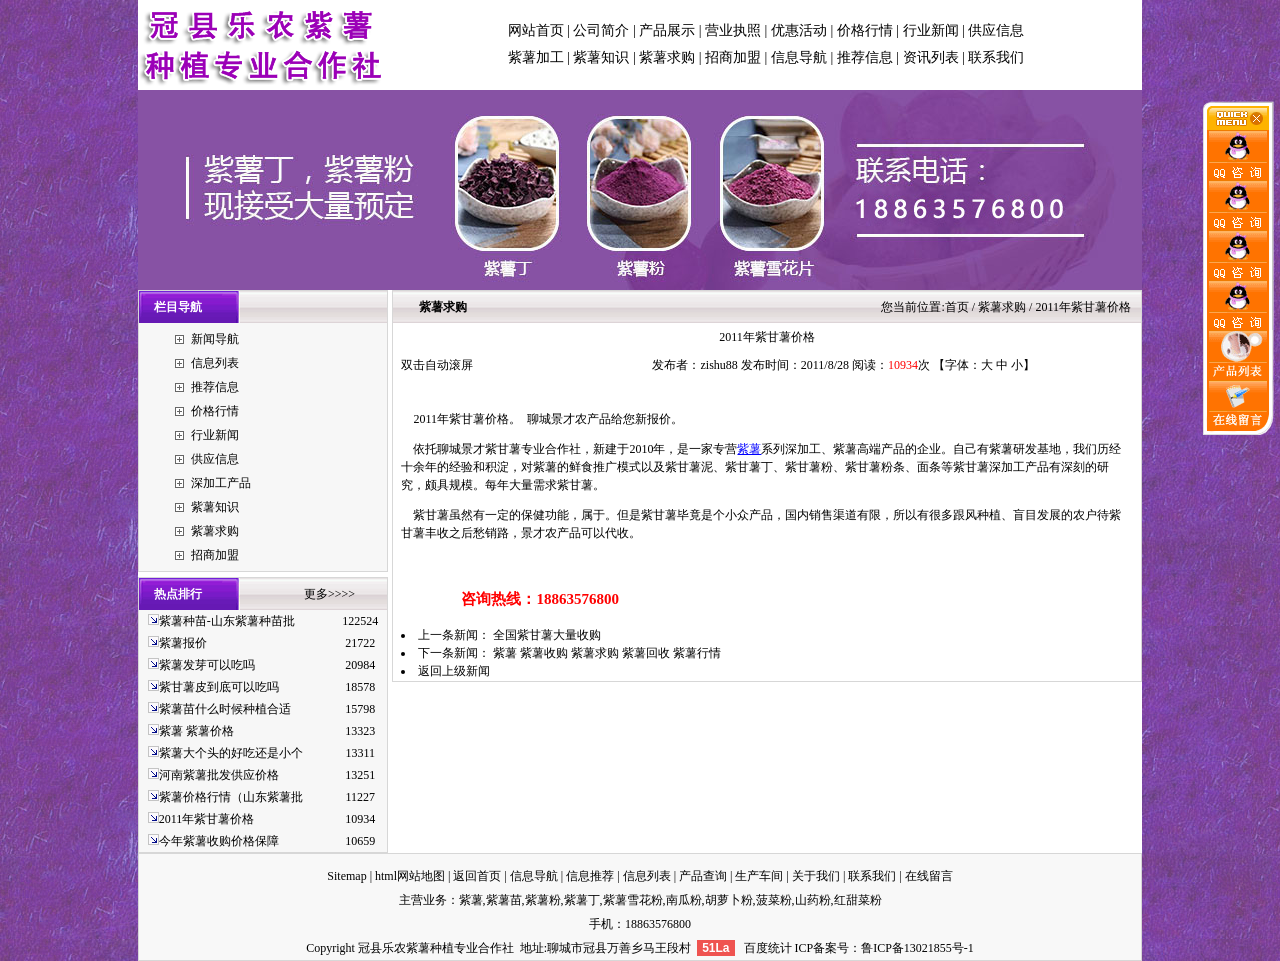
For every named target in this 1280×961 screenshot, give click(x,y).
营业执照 (733, 30)
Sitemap (346, 876)
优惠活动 (799, 30)
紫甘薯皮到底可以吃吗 (219, 687)
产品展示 (667, 30)
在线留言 (929, 876)
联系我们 (996, 57)
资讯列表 (931, 57)
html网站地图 (410, 876)
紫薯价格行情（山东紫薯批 (231, 797)
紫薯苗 (504, 900)
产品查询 (703, 876)
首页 (957, 307)
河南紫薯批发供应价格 (219, 775)
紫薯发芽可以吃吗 (207, 665)
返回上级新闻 (454, 671)
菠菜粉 (774, 900)
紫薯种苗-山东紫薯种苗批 (227, 621)
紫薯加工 (536, 57)
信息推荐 (590, 876)
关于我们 (816, 876)
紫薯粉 (543, 900)
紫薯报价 (183, 643)
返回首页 (477, 876)
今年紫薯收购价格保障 (219, 841)
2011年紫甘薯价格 (207, 819)
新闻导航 (215, 339)
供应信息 (996, 30)
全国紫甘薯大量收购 (547, 635)
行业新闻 (931, 30)
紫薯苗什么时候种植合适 (225, 709)
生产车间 (759, 876)
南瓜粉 (684, 900)
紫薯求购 (667, 57)
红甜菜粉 (858, 900)
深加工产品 (221, 483)
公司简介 (601, 30)
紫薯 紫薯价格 (196, 731)
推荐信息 (865, 57)
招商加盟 (733, 57)
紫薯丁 (582, 900)
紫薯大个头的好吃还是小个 (231, 753)
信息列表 (215, 363)
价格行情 (865, 30)
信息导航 (799, 57)
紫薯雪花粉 (633, 900)
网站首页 (536, 30)
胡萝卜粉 (729, 900)
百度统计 (768, 948)
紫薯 (749, 449)
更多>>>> (329, 594)
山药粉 (813, 900)
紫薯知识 (601, 57)
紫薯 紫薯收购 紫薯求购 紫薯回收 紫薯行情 (607, 653)
